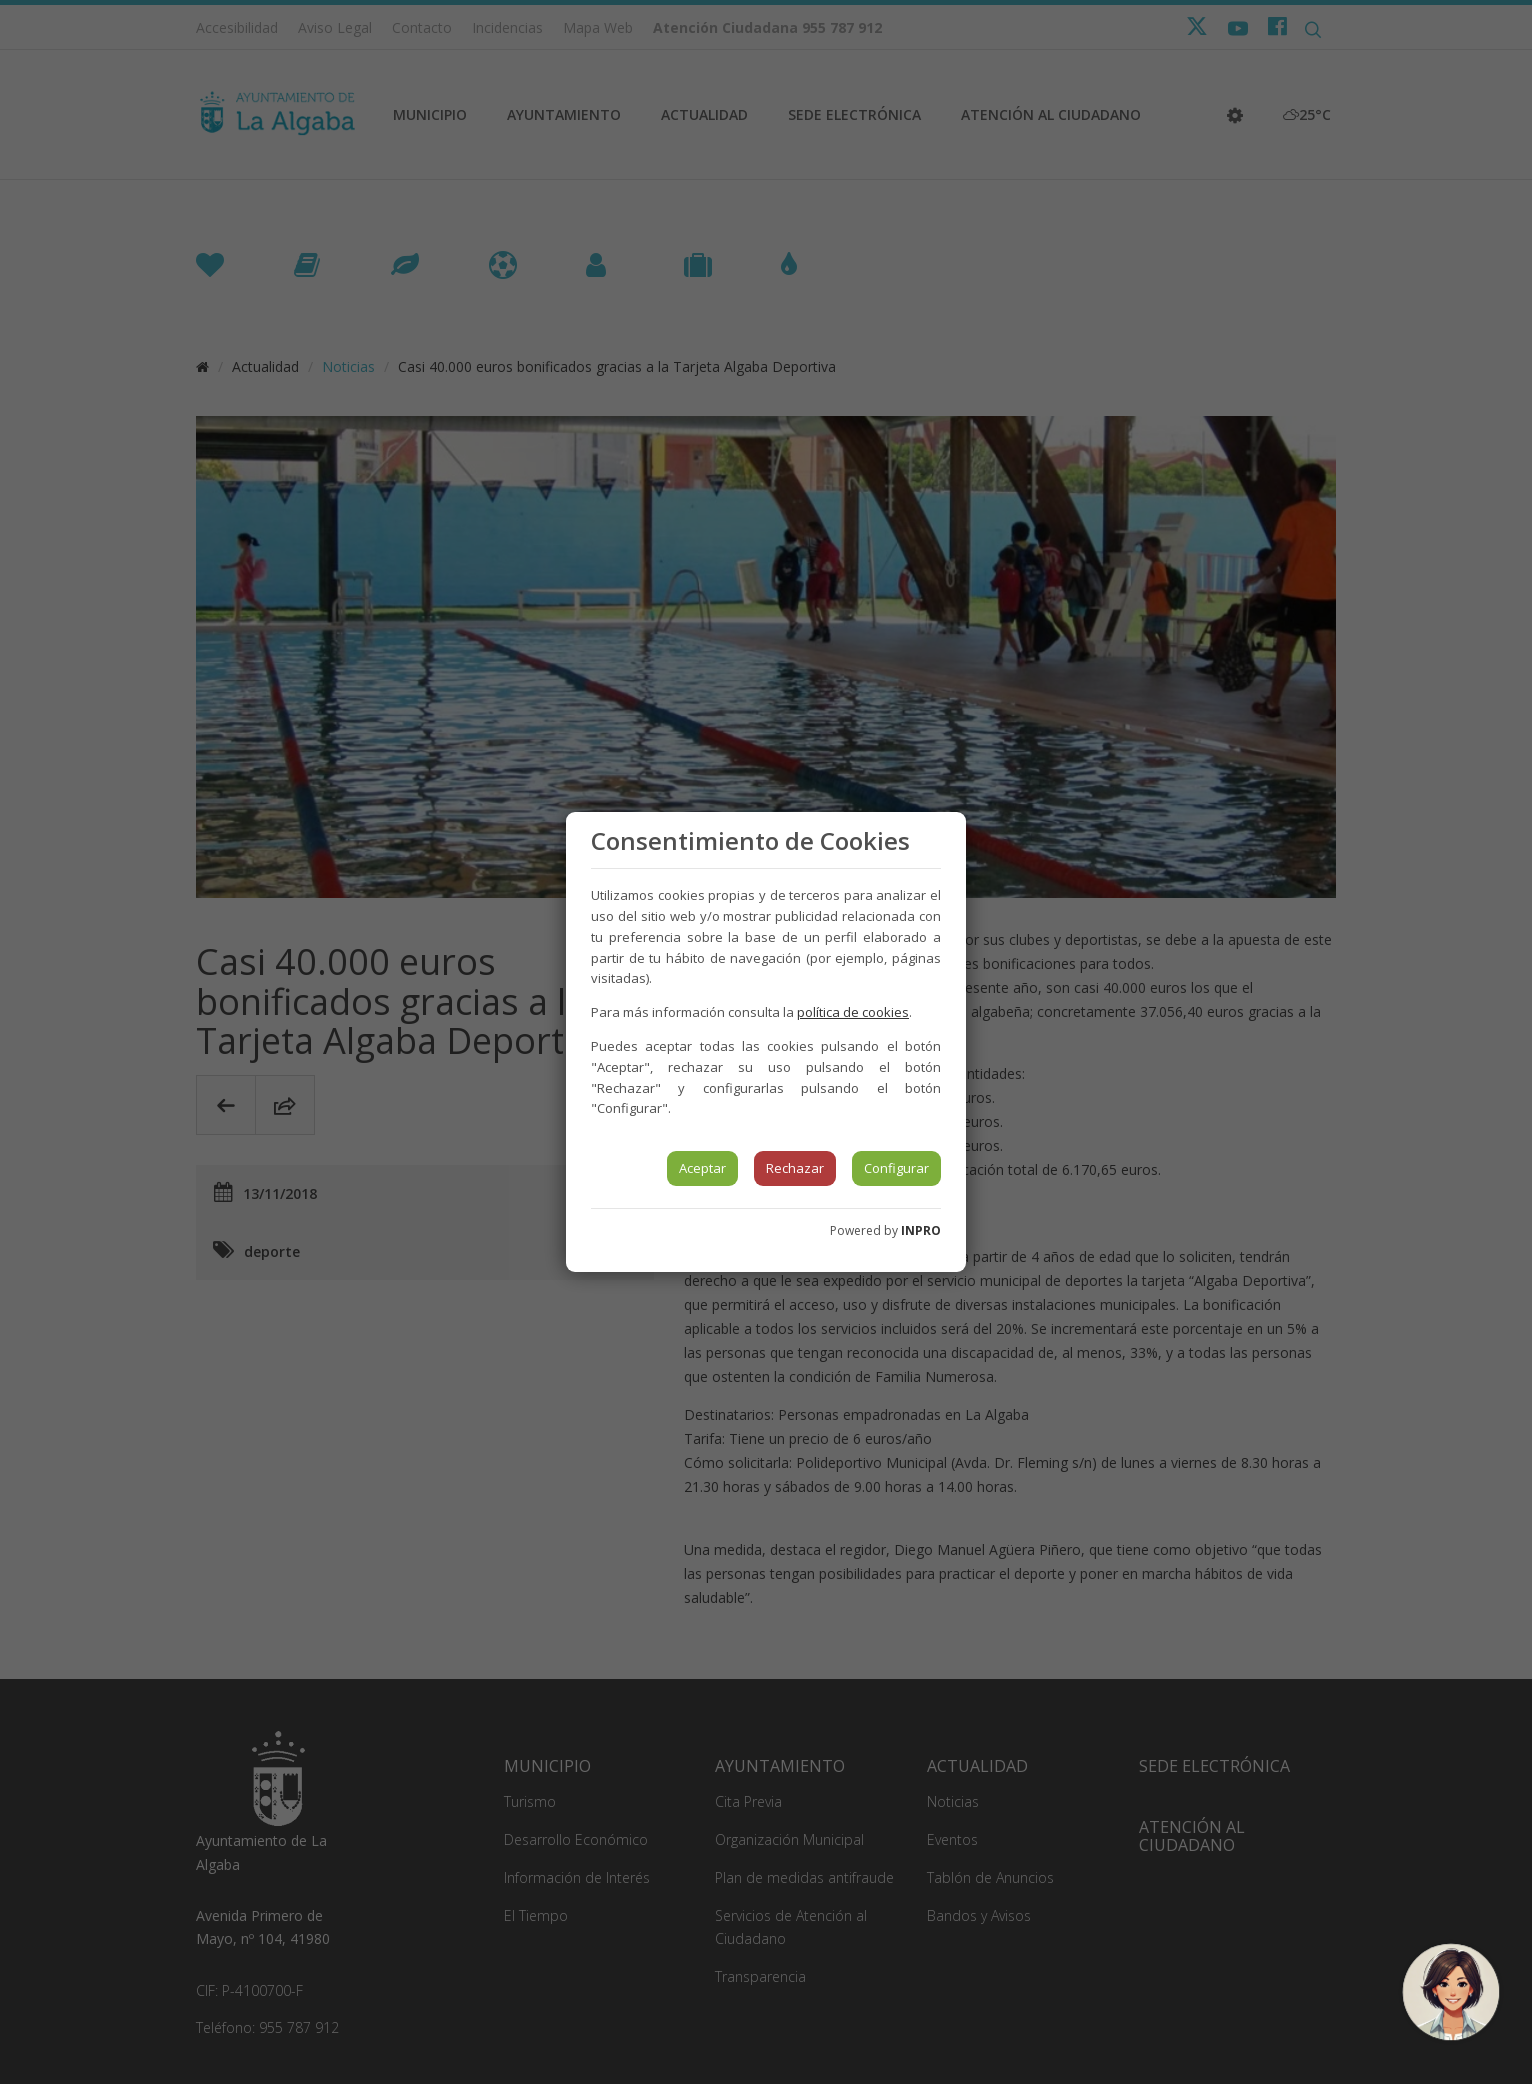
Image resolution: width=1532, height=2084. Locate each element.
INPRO (921, 1230)
